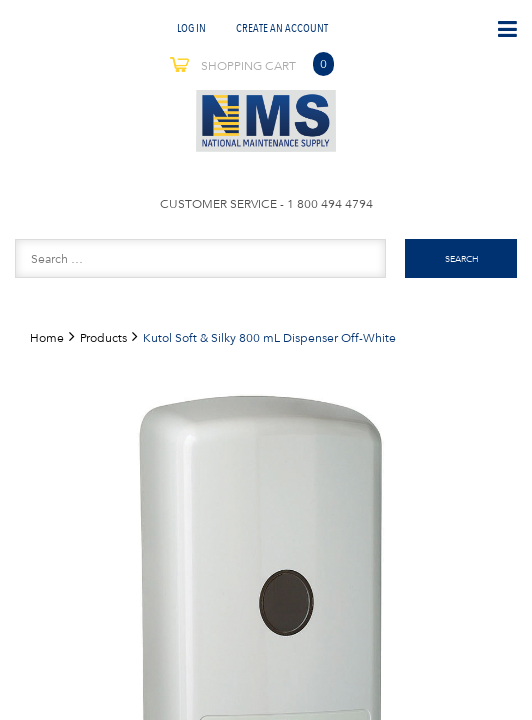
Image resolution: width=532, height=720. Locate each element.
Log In (191, 27)
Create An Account (282, 27)
